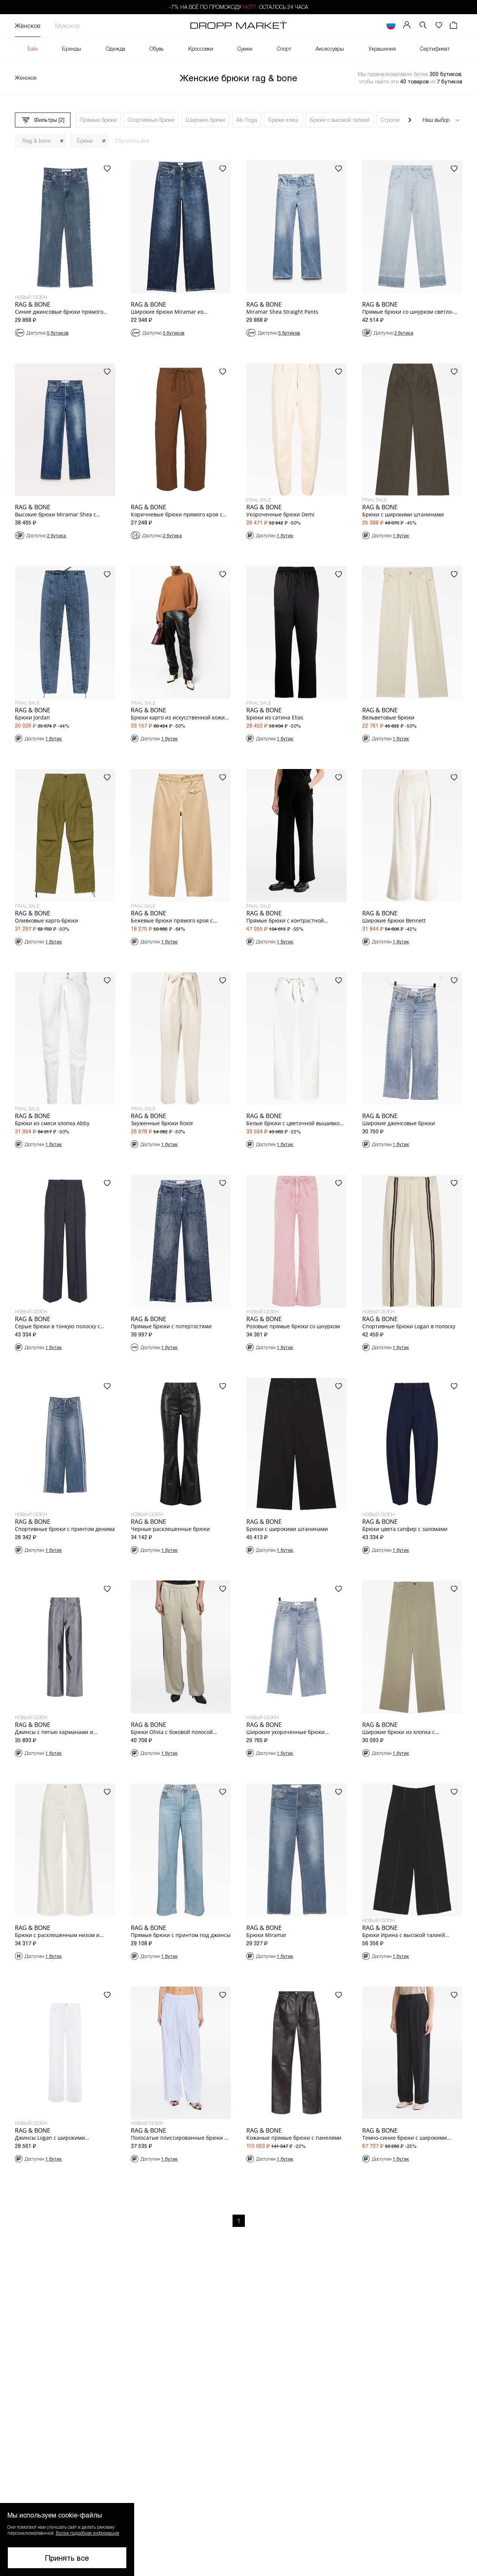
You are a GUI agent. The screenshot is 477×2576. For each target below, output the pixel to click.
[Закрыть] (61, 141)
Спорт (284, 48)
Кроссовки (200, 48)
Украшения (382, 48)
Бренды (71, 48)
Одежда (115, 48)
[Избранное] (438, 25)
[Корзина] (454, 25)
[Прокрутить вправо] (409, 120)
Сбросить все (132, 140)
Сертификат (435, 48)
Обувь (156, 48)
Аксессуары (330, 48)
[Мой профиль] (407, 25)
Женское (27, 25)
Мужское (67, 25)
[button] (423, 25)
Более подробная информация (87, 2532)
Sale (32, 48)
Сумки (244, 48)
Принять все (67, 2557)
